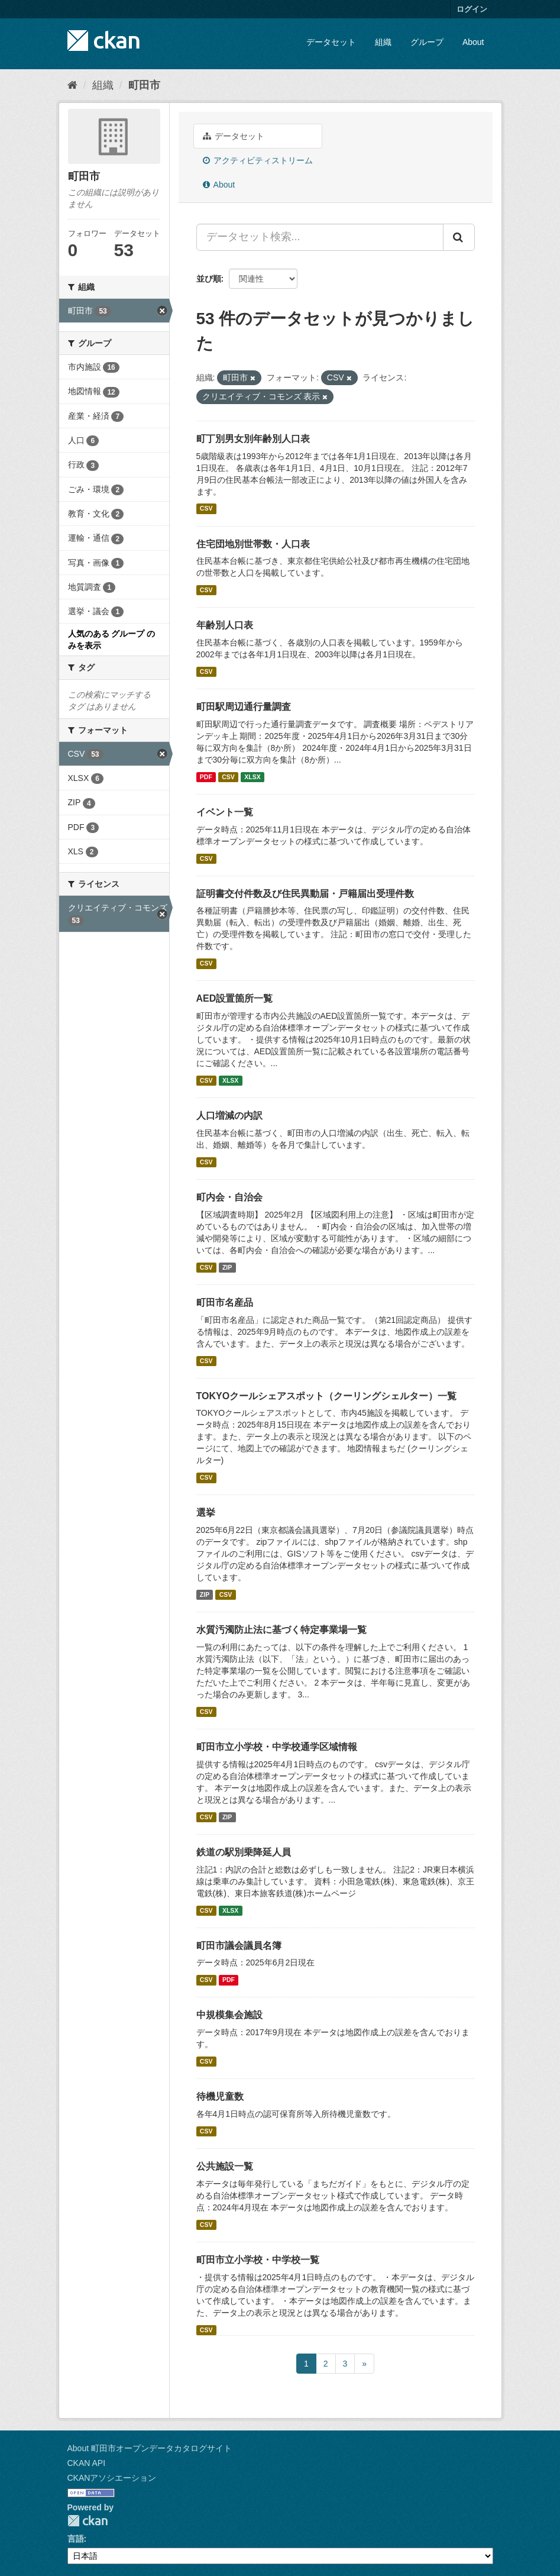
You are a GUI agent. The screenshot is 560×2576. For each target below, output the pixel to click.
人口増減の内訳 (229, 1116)
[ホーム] (72, 85)
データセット (331, 42)
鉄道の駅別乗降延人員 (243, 1852)
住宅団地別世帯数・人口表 (253, 544)
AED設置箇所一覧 (234, 998)
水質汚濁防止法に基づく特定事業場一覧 (281, 1630)
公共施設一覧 (224, 2166)
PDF (206, 776)
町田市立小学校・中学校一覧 (257, 2260)
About (473, 42)
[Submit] (459, 237)
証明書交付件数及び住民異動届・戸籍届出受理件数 (305, 894)
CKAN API (86, 2463)
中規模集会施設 (229, 2015)
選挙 (205, 1512)
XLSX (252, 776)
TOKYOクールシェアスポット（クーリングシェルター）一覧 (326, 1396)
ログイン (472, 9)
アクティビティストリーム (258, 160)
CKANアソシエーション (112, 2478)
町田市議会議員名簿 (238, 1946)
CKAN (87, 2520)
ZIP (227, 1267)
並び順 (208, 278)
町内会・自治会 (229, 1197)
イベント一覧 (224, 812)
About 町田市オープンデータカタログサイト (149, 2448)
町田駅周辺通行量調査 (243, 707)
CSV (206, 508)
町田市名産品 (224, 1302)
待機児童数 (220, 2096)
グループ (427, 42)
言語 (75, 2538)
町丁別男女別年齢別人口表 (253, 439)
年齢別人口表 (224, 625)
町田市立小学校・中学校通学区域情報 (276, 1747)
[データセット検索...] (320, 237)
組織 (383, 42)
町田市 (144, 85)
